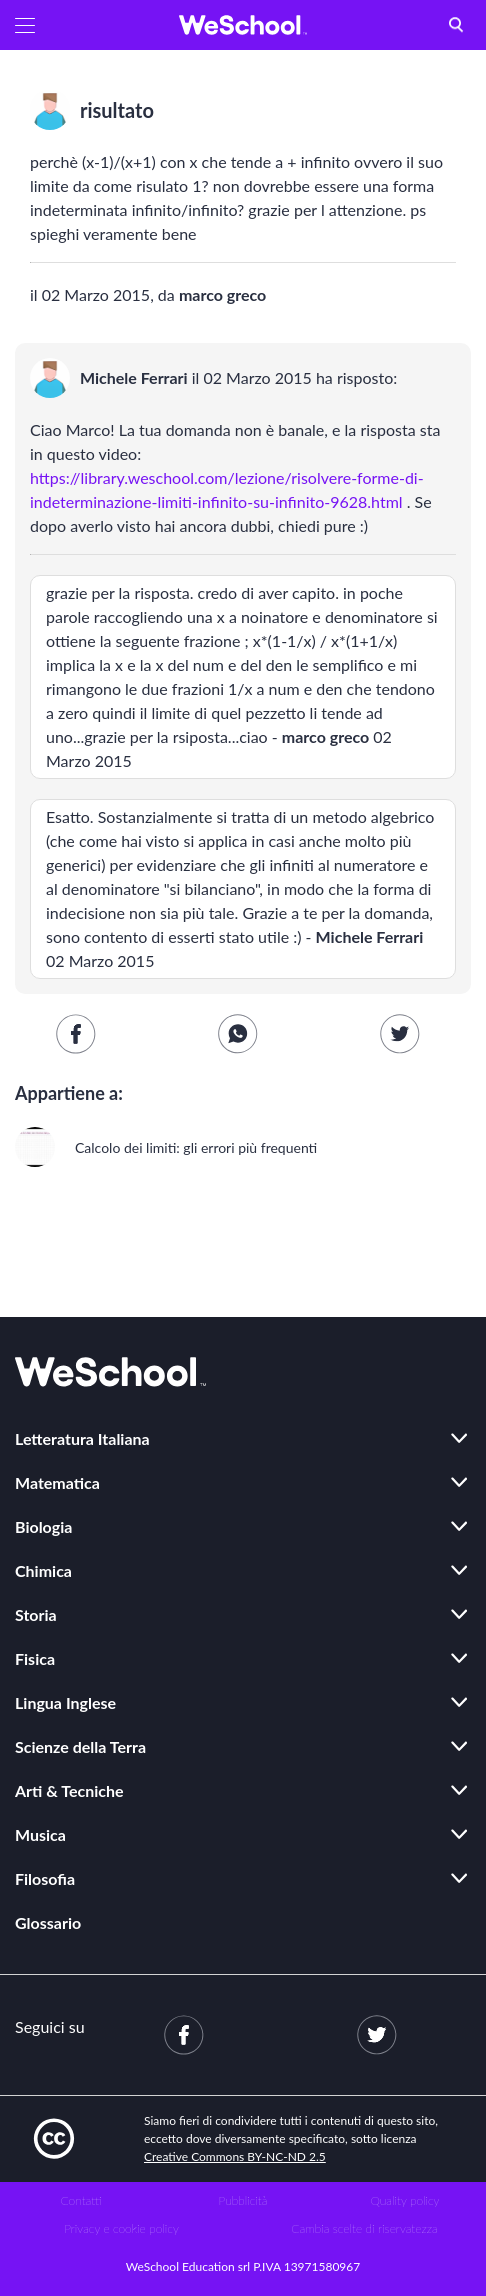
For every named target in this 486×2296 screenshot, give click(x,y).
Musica (40, 1834)
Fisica (35, 1658)
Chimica (43, 1570)
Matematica (57, 1482)
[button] (25, 25)
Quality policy (404, 2200)
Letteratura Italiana (82, 1438)
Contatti (81, 2200)
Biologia (43, 1526)
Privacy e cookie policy (121, 2228)
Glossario (48, 1922)
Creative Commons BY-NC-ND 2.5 (235, 2156)
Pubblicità (243, 2200)
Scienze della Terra (80, 1746)
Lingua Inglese (65, 1702)
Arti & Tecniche (69, 1790)
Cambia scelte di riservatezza (364, 2228)
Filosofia (45, 1878)
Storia (36, 1614)
